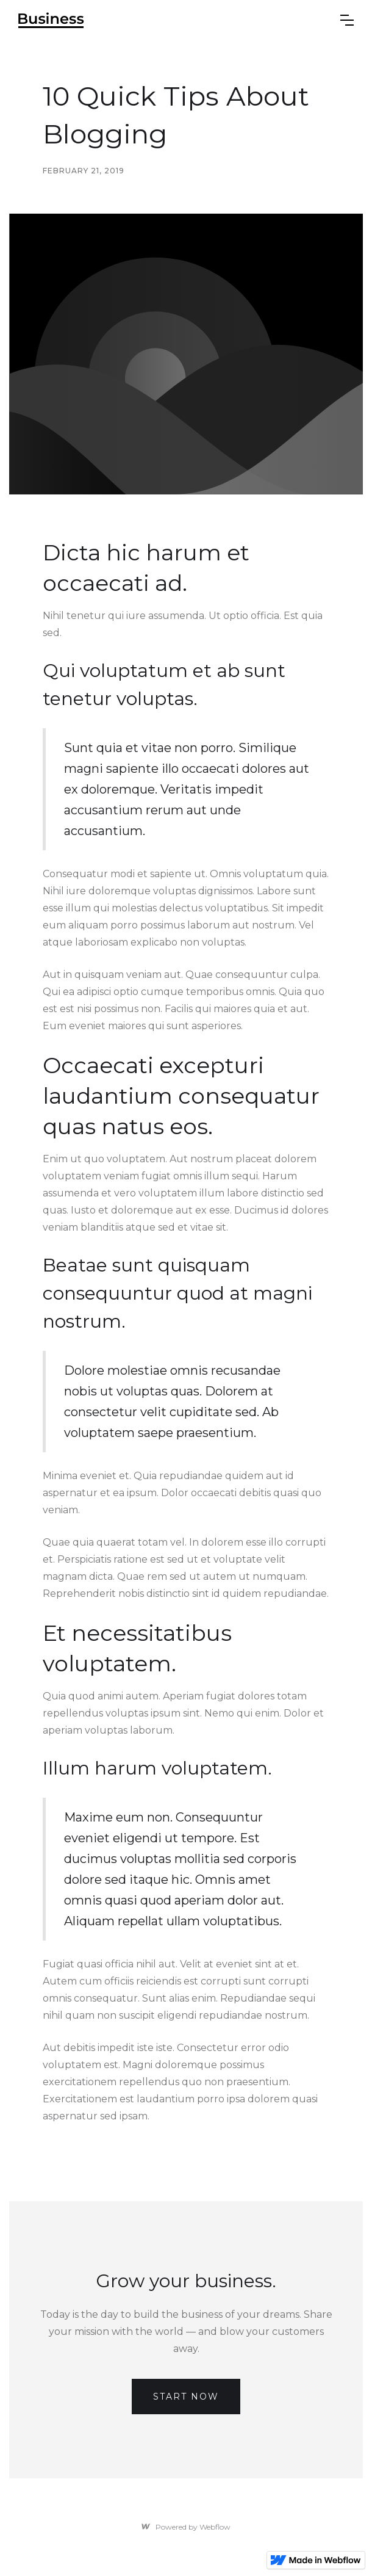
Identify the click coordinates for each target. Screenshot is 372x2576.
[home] (51, 20)
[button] (347, 20)
